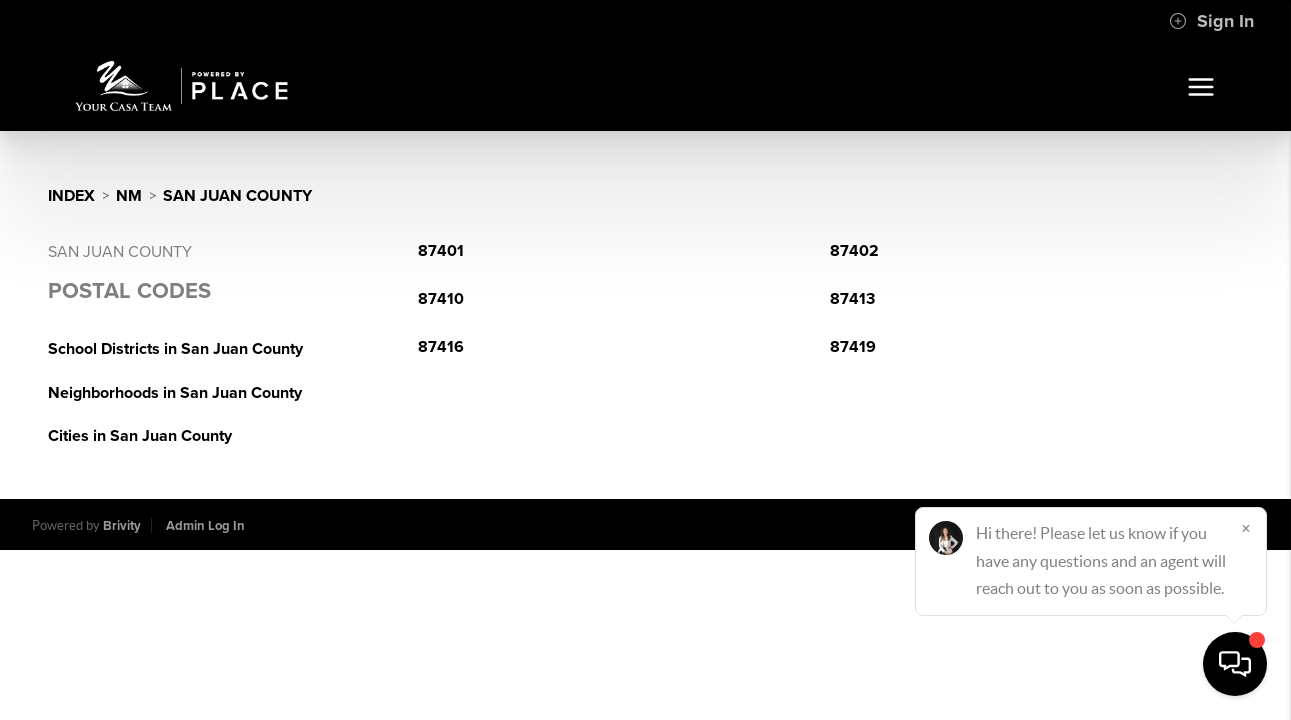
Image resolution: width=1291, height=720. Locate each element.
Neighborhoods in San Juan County (175, 393)
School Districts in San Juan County (175, 349)
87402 (854, 251)
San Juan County (237, 196)
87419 (853, 347)
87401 (441, 251)
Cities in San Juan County (140, 436)
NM (129, 196)
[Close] (1246, 528)
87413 (852, 299)
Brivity (122, 526)
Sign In (1211, 21)
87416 (441, 347)
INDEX (71, 196)
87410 (441, 299)
